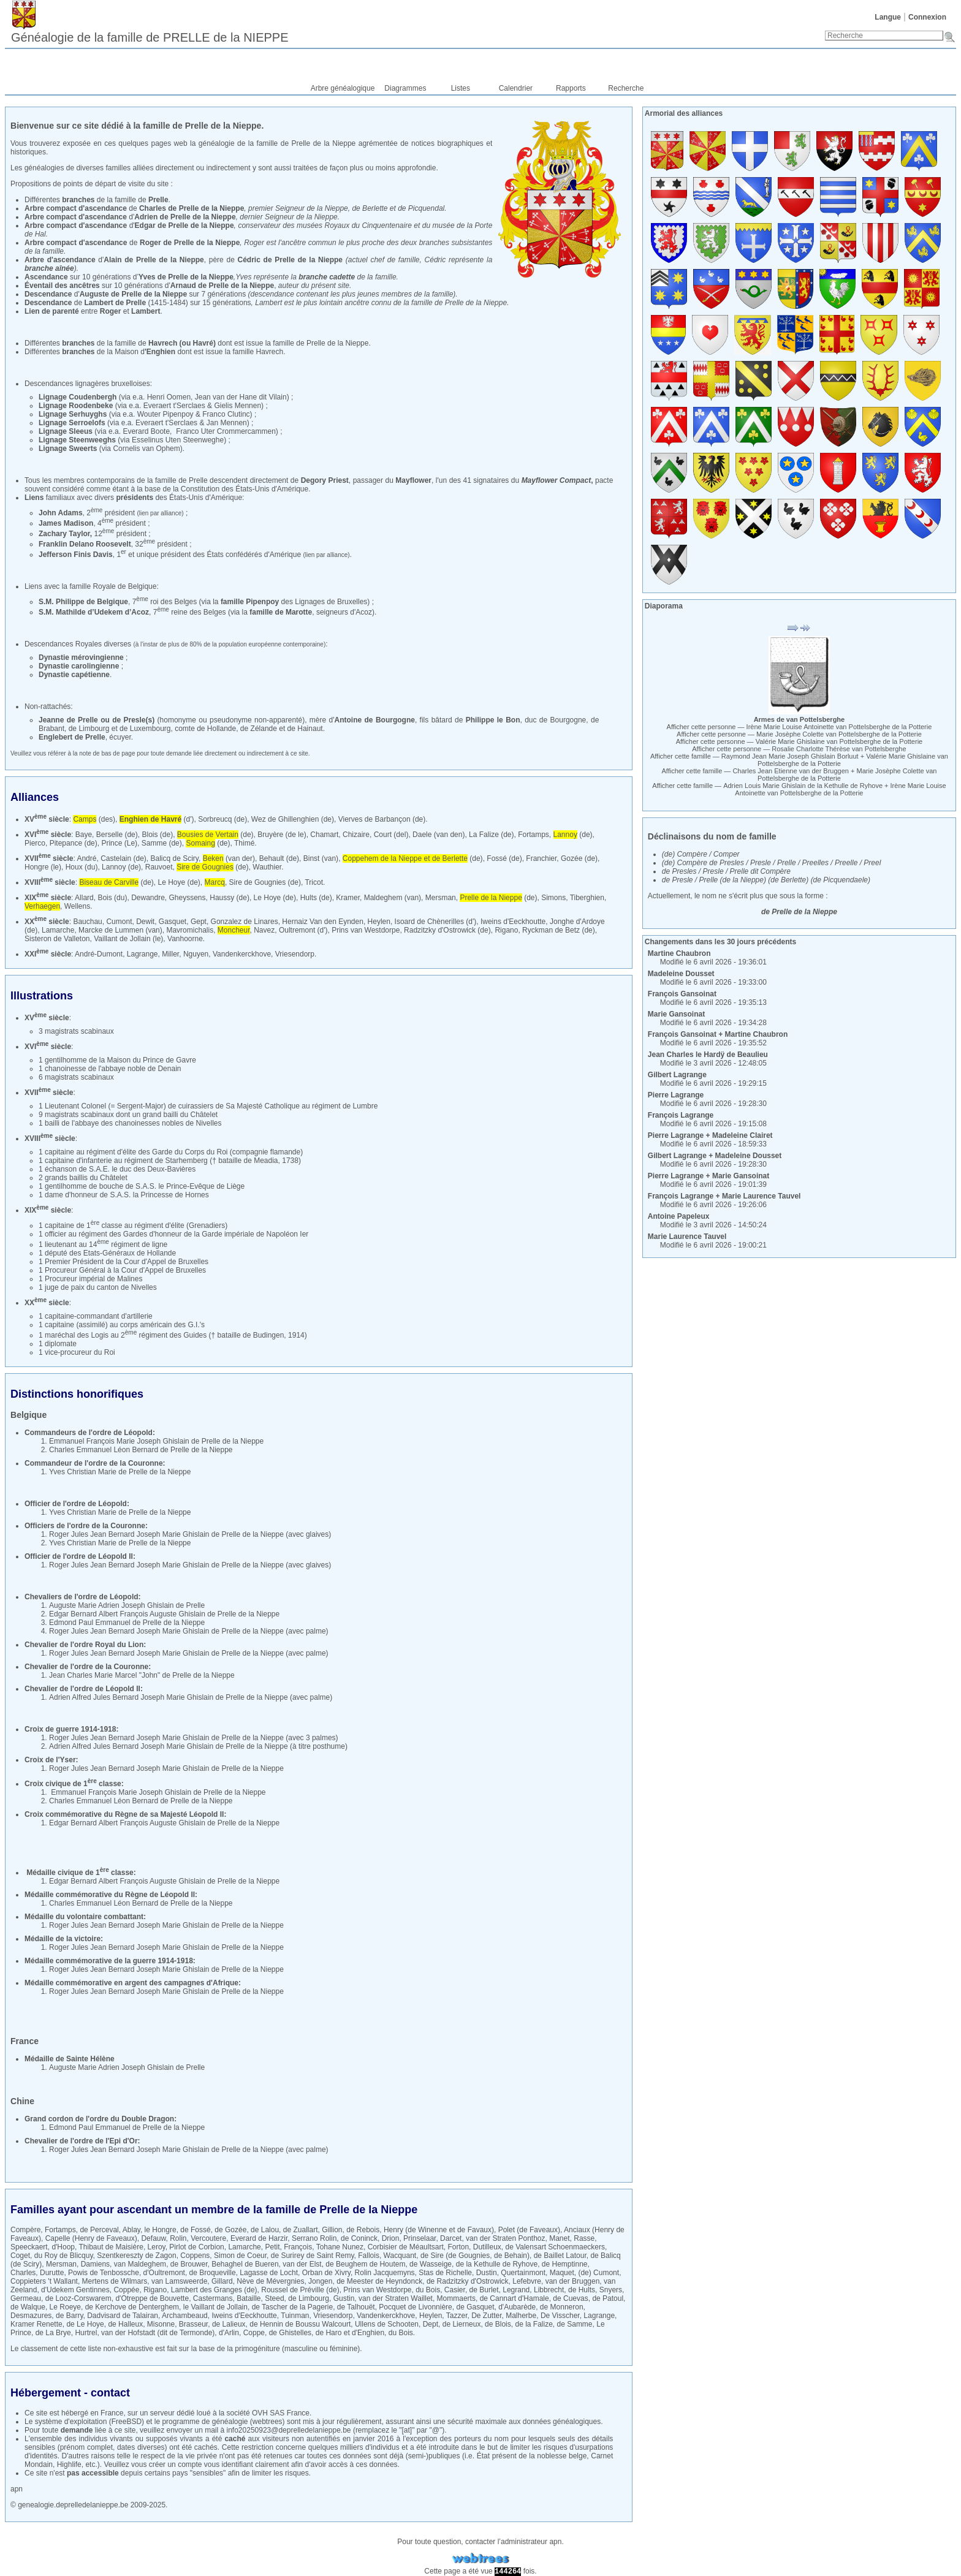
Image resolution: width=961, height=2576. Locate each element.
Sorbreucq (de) (222, 819)
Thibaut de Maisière (110, 2247)
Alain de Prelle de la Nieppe (154, 260)
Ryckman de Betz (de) (558, 930)
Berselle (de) (117, 834)
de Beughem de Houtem (365, 2264)
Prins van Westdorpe (366, 930)
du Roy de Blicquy (63, 2255)
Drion (391, 2238)
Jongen (320, 2281)
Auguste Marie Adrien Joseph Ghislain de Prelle (127, 1605)
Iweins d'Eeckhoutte (512, 921)
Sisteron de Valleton (57, 938)
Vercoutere (208, 2238)
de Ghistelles (290, 2332)
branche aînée (49, 268)
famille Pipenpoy (250, 601)
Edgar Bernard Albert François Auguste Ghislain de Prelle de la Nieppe (164, 1614)
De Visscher (560, 2315)
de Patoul (607, 2298)
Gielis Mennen (237, 405)
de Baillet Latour (560, 2255)
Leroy (156, 2247)
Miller (170, 954)
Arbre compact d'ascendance (76, 225)
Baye (83, 834)
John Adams (61, 513)
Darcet (451, 2238)
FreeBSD (127, 2421)
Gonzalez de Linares (244, 921)
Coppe (254, 2332)
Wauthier (267, 867)
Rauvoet (159, 867)
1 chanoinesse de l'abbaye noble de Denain (110, 1068)
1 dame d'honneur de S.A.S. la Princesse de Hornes (124, 1195)
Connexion (927, 17)
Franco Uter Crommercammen (226, 431)
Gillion (332, 2230)
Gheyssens (187, 897)
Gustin (344, 2298)
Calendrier (516, 88)
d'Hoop (63, 2247)
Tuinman (295, 2315)
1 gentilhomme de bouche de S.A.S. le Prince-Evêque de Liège (142, 1186)
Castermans (213, 2298)
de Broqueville (212, 2272)
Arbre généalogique (343, 88)
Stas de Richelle (445, 2272)
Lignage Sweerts (68, 448)
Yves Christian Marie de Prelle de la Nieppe (120, 1472)
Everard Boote (146, 431)
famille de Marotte (280, 612)
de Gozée (230, 2230)
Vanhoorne (185, 938)
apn (16, 2489)
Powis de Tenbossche (103, 2272)
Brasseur (193, 2324)
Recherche (626, 88)
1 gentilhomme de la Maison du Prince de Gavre (117, 1060)
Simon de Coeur (240, 2255)
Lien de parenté (52, 311)
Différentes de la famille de (97, 199)
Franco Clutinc (225, 414)
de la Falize (533, 2324)
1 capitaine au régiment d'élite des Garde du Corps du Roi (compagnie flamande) (171, 1152)
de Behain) (512, 2255)
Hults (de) (316, 897)
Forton (458, 2247)
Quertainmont (523, 2272)
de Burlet (484, 2290)
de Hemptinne (565, 2264)
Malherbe (521, 2315)
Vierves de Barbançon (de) (382, 819)
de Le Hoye (85, 2324)
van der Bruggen (572, 2281)
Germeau (25, 2298)
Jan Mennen (227, 423)
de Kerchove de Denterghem (132, 2307)
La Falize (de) (491, 834)
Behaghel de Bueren (244, 2264)
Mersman (440, 897)
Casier (454, 2290)
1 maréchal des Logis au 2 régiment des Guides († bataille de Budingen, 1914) (173, 1335)
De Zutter (486, 2315)
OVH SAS (268, 2413)
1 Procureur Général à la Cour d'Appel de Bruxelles (122, 1270)
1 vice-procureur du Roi (77, 1352)
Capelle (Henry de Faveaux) (91, 2238)
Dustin (486, 2272)
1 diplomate (58, 1343)
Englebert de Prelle (72, 737)
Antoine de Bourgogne (375, 720)
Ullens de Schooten (387, 2324)
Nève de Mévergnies (270, 2281)
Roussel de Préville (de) (300, 2290)
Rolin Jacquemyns (385, 2272)
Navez (264, 930)
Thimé (244, 843)
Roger (110, 311)
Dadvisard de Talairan (122, 2315)
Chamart (324, 834)
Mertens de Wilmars (115, 2281)
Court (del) (391, 834)
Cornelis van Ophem (146, 448)
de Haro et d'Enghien (350, 2332)
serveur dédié (172, 2413)
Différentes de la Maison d (100, 351)
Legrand (516, 2290)
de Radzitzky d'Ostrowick (468, 2281)
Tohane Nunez (339, 2247)
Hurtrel (86, 2332)
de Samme (575, 2324)
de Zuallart (300, 2230)
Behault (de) (279, 858)
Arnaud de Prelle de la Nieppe (222, 285)
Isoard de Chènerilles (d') (436, 921)
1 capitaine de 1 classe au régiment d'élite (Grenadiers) (133, 1225)
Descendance (48, 294)
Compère (25, 2230)
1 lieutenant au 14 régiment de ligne (103, 1244)
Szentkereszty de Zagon (136, 2255)
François (298, 2247)
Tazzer (457, 2315)
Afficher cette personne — (799, 726)
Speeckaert (29, 2247)
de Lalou (265, 2230)
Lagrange (142, 954)
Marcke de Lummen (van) (120, 930)
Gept (199, 921)
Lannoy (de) (121, 867)
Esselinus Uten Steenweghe (178, 440)
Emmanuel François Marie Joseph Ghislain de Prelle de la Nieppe (156, 1441)
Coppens (195, 2255)
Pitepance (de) (73, 843)
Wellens (77, 906)
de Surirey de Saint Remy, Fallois (325, 2255)
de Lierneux (462, 2324)
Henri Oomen (169, 397)
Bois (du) (112, 897)
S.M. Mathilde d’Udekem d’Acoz (94, 612)
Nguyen (195, 954)
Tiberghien (587, 897)
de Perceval (99, 2230)
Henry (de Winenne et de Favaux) (439, 2230)
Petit (272, 2247)
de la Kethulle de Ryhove (496, 2264)
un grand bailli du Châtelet (175, 1114)
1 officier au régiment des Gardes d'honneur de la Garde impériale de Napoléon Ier (173, 1234)
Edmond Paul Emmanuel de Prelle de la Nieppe (127, 1622)
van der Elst (302, 2264)
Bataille (248, 2298)
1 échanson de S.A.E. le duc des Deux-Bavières (117, 1169)
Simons (553, 897)
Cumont (119, 921)
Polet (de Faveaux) (529, 2230)
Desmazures (30, 2315)
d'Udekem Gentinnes (75, 2290)
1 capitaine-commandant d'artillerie (96, 1316)
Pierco (35, 843)
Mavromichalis (189, 930)
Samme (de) (162, 843)
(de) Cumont (598, 2272)
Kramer (348, 897)
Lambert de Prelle (115, 302)
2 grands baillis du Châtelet (83, 1177)
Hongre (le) (43, 867)
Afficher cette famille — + (799, 759)
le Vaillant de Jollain (215, 2307)
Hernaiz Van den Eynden (322, 921)
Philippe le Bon (493, 720)
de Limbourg (308, 2298)
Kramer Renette (36, 2324)
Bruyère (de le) (281, 834)
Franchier (541, 858)
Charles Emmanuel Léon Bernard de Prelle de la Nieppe (141, 1449)
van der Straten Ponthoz (505, 2238)
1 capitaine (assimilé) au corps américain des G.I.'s (122, 1324)
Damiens (95, 2264)
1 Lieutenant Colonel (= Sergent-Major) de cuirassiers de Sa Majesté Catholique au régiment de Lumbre (208, 1106)
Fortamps (533, 834)
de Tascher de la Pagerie (292, 2307)
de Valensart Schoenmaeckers (555, 2247)
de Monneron (561, 2307)
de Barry (69, 2315)
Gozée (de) (579, 858)
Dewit (145, 921)
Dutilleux (487, 2247)
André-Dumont (99, 954)
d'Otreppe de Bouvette (152, 2298)
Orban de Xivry (326, 2272)
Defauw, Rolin (163, 2238)
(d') (157, 819)
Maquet (562, 2272)
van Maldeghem (140, 2264)
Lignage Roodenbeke (76, 405)
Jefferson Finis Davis (76, 554)
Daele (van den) (438, 834)
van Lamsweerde (179, 2281)
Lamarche (58, 930)
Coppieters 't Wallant (44, 2281)
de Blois (498, 2324)
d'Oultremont (164, 2272)
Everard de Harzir (258, 2238)
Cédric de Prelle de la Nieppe (290, 260)
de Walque (27, 2307)
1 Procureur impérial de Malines (90, 1279)
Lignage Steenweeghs (77, 440)
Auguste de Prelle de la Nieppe (133, 294)
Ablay (131, 2230)
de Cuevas (570, 2298)
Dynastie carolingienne (79, 666)
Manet (559, 2238)
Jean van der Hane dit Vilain (241, 397)
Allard (84, 897)
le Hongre (161, 2230)
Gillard (222, 2281)
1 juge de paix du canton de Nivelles (98, 1287)
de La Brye (53, 2332)
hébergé (74, 2413)
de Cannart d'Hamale (514, 2298)
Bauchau (87, 921)
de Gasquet (475, 2307)
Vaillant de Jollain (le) (128, 938)
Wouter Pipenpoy (165, 414)
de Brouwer (189, 2264)
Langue (888, 17)
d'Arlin (229, 2332)
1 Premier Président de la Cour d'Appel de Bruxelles (123, 1261)
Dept (430, 2324)
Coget (20, 2255)
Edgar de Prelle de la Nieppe (184, 225)
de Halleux (125, 2324)
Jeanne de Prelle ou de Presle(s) (96, 720)
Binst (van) (320, 858)
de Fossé (195, 2230)
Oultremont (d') (303, 930)
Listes (460, 88)
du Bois (428, 2290)
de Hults (581, 2290)
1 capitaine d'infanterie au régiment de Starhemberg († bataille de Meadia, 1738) (170, 1160)
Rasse (584, 2238)
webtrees (268, 2421)
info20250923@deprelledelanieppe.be (289, 2430)
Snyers (610, 2290)
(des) (94, 819)
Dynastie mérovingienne (81, 657)
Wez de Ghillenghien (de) (292, 819)
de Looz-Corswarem (78, 2298)
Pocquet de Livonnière (415, 2307)
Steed (274, 2298)
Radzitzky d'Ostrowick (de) (447, 930)
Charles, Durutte (37, 2272)
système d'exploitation (71, 2421)
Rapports (571, 88)
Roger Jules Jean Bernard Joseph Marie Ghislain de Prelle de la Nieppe (166, 1534)
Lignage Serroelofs (72, 423)
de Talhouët (356, 2307)
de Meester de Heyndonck (379, 2281)
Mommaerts (456, 2298)
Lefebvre (526, 2281)
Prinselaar (419, 2238)
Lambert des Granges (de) (214, 2290)
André (86, 858)
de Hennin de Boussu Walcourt (300, 2324)
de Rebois (362, 2230)
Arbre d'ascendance (60, 260)
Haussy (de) (229, 897)
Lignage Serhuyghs (73, 414)
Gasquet (172, 921)
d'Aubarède (517, 2307)
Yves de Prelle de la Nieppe (186, 277)
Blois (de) (157, 834)
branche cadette (326, 277)
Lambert (145, 311)
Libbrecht (549, 2290)
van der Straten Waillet (396, 2298)
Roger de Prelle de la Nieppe (190, 242)
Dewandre (148, 897)
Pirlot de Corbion (196, 2247)
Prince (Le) (119, 843)
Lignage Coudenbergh (77, 397)
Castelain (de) (123, 858)
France (112, 2413)
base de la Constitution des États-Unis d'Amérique (226, 489)
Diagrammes (405, 88)
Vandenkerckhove (242, 954)
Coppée (126, 2290)
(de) (215, 834)
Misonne (161, 2324)
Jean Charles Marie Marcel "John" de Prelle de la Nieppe (142, 1675)
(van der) (229, 858)
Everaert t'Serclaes (174, 405)
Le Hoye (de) (179, 882)
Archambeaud (185, 2315)
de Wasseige (430, 2264)
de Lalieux (229, 2324)
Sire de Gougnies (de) (265, 882)
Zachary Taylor (64, 533)
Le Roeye (65, 2307)
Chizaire (356, 834)
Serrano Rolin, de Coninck (335, 2238)
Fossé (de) (504, 858)
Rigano (506, 930)
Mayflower (413, 480)
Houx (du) (82, 867)
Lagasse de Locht (269, 2272)
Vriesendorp (294, 954)
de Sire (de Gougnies (455, 2255)
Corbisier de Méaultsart (406, 2247)
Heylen (379, 921)
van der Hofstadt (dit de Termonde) (158, 2332)
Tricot (314, 882)
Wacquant (400, 2255)
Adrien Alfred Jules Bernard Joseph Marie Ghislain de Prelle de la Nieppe (168, 1697)
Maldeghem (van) (392, 897)
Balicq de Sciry (175, 858)
